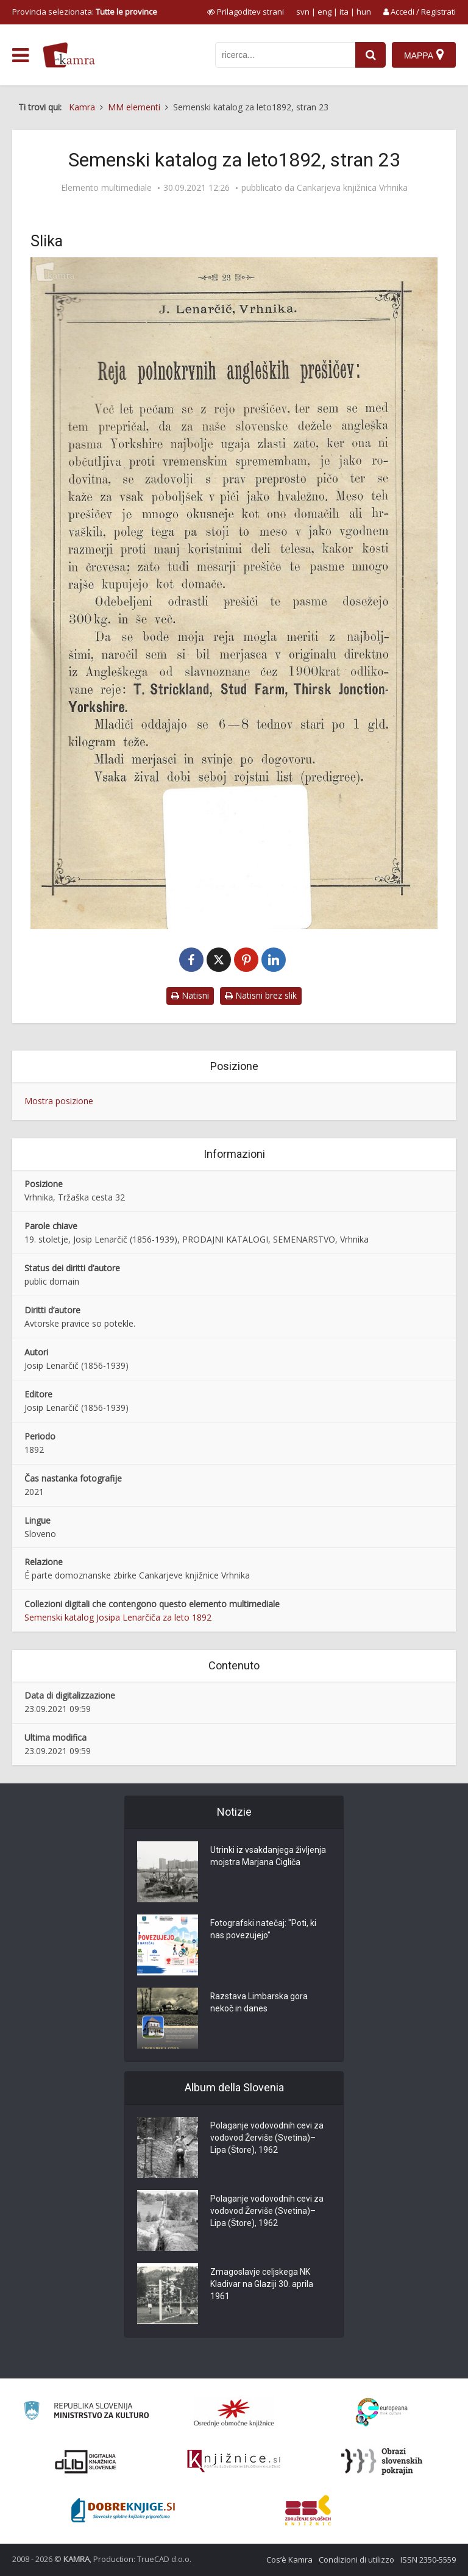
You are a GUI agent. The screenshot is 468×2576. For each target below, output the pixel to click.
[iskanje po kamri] (285, 55)
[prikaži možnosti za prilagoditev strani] (245, 11)
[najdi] (370, 55)
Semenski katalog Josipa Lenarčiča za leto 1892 (117, 1617)
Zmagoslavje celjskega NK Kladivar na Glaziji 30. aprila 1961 (261, 2284)
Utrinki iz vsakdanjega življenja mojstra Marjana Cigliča (268, 1857)
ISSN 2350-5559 (428, 2559)
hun (363, 11)
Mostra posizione (58, 1101)
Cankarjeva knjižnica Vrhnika (352, 187)
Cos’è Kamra (289, 2559)
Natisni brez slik (261, 995)
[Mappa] (424, 55)
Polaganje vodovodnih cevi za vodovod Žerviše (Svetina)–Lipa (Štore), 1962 (267, 2138)
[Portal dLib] (85, 2461)
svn (303, 11)
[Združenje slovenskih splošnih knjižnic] (233, 2461)
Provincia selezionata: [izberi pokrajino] (84, 11)
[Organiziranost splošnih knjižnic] (234, 2412)
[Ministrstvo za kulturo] (86, 2412)
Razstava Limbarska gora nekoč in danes (259, 2003)
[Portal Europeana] (381, 2412)
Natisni (190, 995)
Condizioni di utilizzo (356, 2559)
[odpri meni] (20, 55)
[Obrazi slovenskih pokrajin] (381, 2461)
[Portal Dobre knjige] (123, 2510)
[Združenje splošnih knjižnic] (308, 2510)
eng (324, 11)
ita (344, 11)
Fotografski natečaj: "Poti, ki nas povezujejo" (263, 1930)
